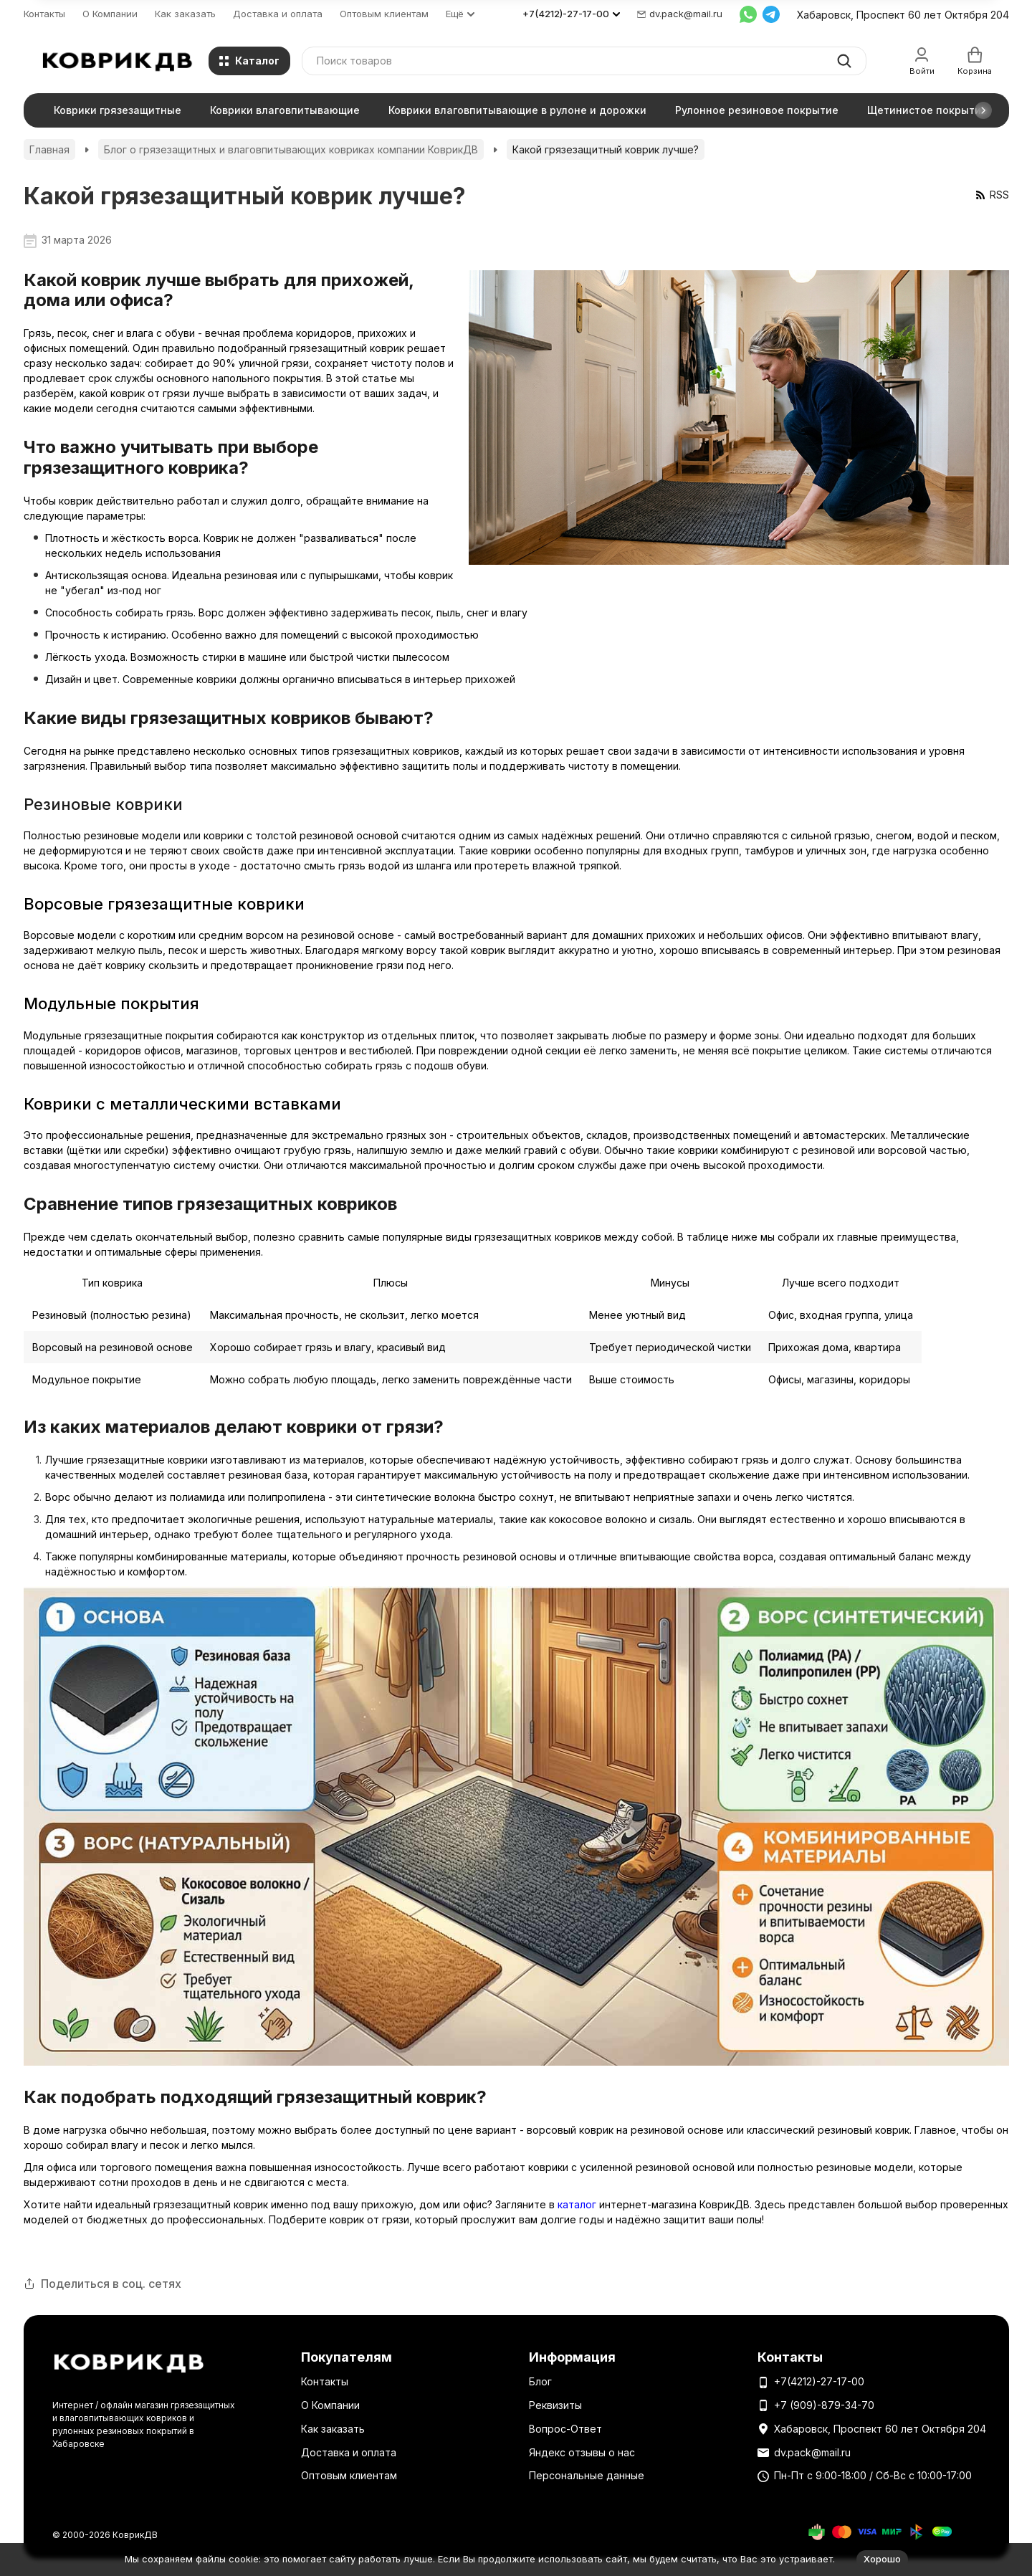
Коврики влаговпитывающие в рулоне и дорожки (517, 110)
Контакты (44, 13)
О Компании (110, 13)
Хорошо (882, 2559)
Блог (540, 2381)
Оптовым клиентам (384, 13)
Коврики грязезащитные (117, 110)
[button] (983, 110)
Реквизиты (555, 2405)
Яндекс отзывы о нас (582, 2452)
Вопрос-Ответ (565, 2429)
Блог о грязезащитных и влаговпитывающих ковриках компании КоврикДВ (291, 149)
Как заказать (185, 13)
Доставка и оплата (277, 13)
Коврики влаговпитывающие (285, 110)
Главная (49, 149)
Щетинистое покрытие (927, 110)
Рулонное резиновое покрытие (756, 110)
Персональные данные (586, 2475)
